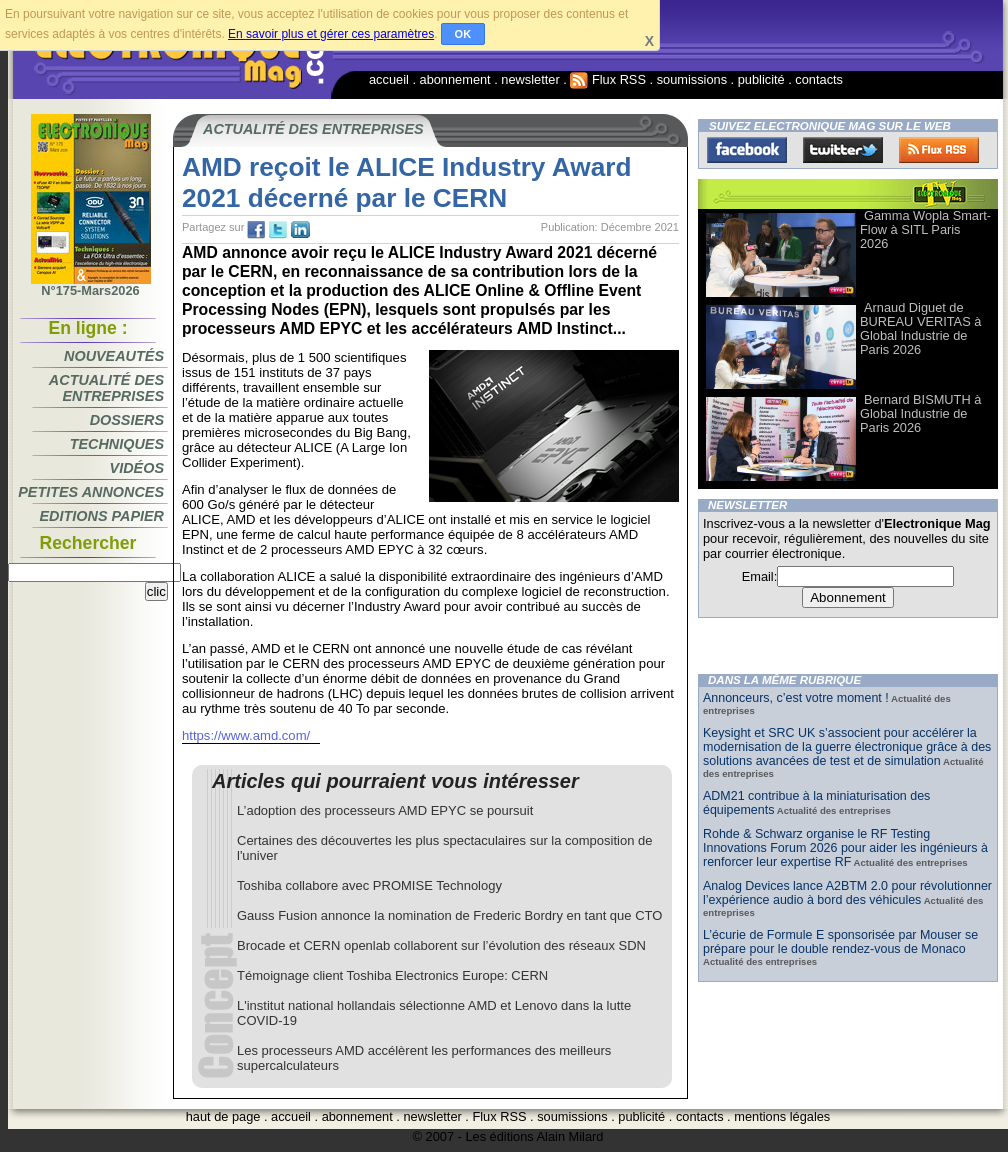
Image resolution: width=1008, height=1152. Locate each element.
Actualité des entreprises (106, 388)
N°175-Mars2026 (91, 285)
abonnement (455, 79)
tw (278, 230)
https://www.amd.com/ (246, 735)
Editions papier (102, 516)
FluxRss (939, 150)
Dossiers (127, 420)
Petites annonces (91, 492)
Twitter (843, 150)
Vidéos (137, 468)
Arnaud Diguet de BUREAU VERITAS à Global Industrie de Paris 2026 (920, 328)
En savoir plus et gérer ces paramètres (331, 34)
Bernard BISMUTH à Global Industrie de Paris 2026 (920, 413)
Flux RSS (608, 79)
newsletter (530, 79)
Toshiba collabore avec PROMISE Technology (369, 885)
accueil (389, 79)
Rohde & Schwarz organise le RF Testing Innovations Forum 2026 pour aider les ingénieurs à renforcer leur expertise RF (845, 848)
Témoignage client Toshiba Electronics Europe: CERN (392, 975)
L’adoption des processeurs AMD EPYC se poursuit (385, 810)
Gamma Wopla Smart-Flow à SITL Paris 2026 (925, 229)
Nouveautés (114, 356)
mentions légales (782, 1116)
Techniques (117, 444)
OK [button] (463, 34)
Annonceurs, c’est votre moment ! (796, 698)
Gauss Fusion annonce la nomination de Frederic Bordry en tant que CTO (449, 915)
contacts (819, 79)
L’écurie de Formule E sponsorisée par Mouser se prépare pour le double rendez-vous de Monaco (840, 942)
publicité (761, 79)
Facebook (747, 150)
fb (256, 230)
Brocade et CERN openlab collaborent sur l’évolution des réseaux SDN (441, 945)
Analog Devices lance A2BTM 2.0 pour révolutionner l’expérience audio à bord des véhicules (847, 893)
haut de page (223, 1116)
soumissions (692, 79)
